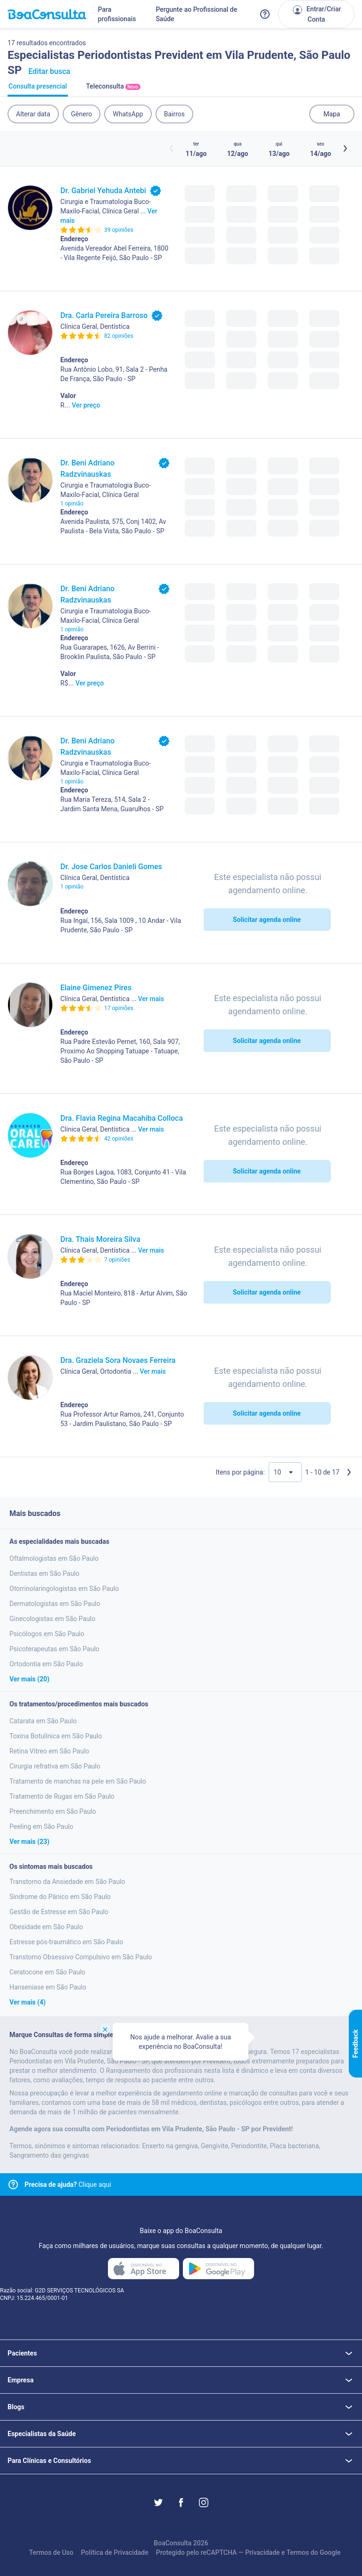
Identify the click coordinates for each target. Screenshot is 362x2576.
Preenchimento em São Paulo (52, 1811)
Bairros (174, 114)
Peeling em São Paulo (41, 1826)
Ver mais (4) (27, 2002)
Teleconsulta (113, 89)
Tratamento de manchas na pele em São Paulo (77, 1781)
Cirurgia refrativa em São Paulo (54, 1766)
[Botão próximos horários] (345, 148)
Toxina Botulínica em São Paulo (55, 1736)
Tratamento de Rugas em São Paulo (62, 1796)
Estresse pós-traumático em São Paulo (66, 1942)
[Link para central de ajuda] (13, 2184)
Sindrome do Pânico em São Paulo (60, 1896)
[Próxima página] (348, 1472)
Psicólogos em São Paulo (46, 1634)
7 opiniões (117, 1259)
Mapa (331, 114)
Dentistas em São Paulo (44, 1573)
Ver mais (151, 999)
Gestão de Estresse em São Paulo (58, 1912)
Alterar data (33, 114)
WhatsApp (128, 114)
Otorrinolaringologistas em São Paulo (64, 1588)
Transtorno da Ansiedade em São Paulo (67, 1881)
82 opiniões (118, 336)
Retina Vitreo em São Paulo (49, 1751)
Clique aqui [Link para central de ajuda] (68, 2184)
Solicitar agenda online (267, 919)
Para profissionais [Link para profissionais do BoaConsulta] (117, 14)
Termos (298, 2552)
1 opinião (71, 503)
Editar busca (49, 71)
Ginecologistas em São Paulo (52, 1618)
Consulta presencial (38, 89)
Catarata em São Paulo (43, 1721)
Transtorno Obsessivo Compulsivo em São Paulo (80, 1957)
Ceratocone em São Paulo (47, 1972)
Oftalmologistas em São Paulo (54, 1558)
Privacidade (262, 2552)
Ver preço (86, 405)
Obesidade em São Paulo (46, 1927)
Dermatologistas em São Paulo (54, 1603)
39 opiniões (118, 230)
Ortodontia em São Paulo (46, 1664)
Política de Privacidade (114, 2552)
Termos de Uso (51, 2552)
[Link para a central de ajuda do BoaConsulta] (265, 14)
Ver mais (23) (29, 1841)
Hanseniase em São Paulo (47, 1987)
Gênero (81, 114)
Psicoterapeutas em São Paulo (54, 1649)
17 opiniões (118, 1008)
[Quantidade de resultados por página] (285, 1472)
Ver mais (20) (29, 1679)
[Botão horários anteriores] (171, 148)
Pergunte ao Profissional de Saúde (196, 14)
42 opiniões (118, 1138)
